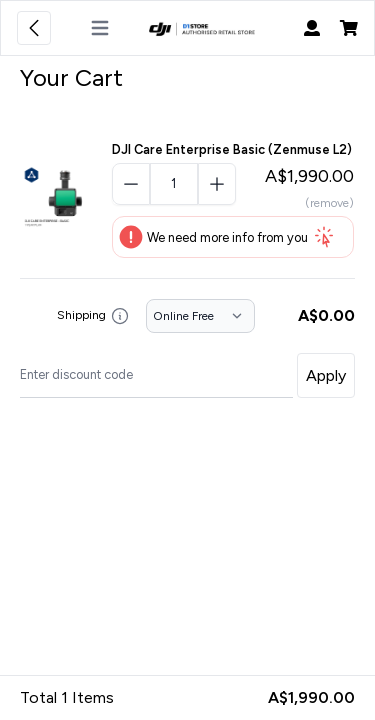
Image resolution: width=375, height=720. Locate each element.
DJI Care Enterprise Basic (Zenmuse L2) (232, 149)
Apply (326, 375)
